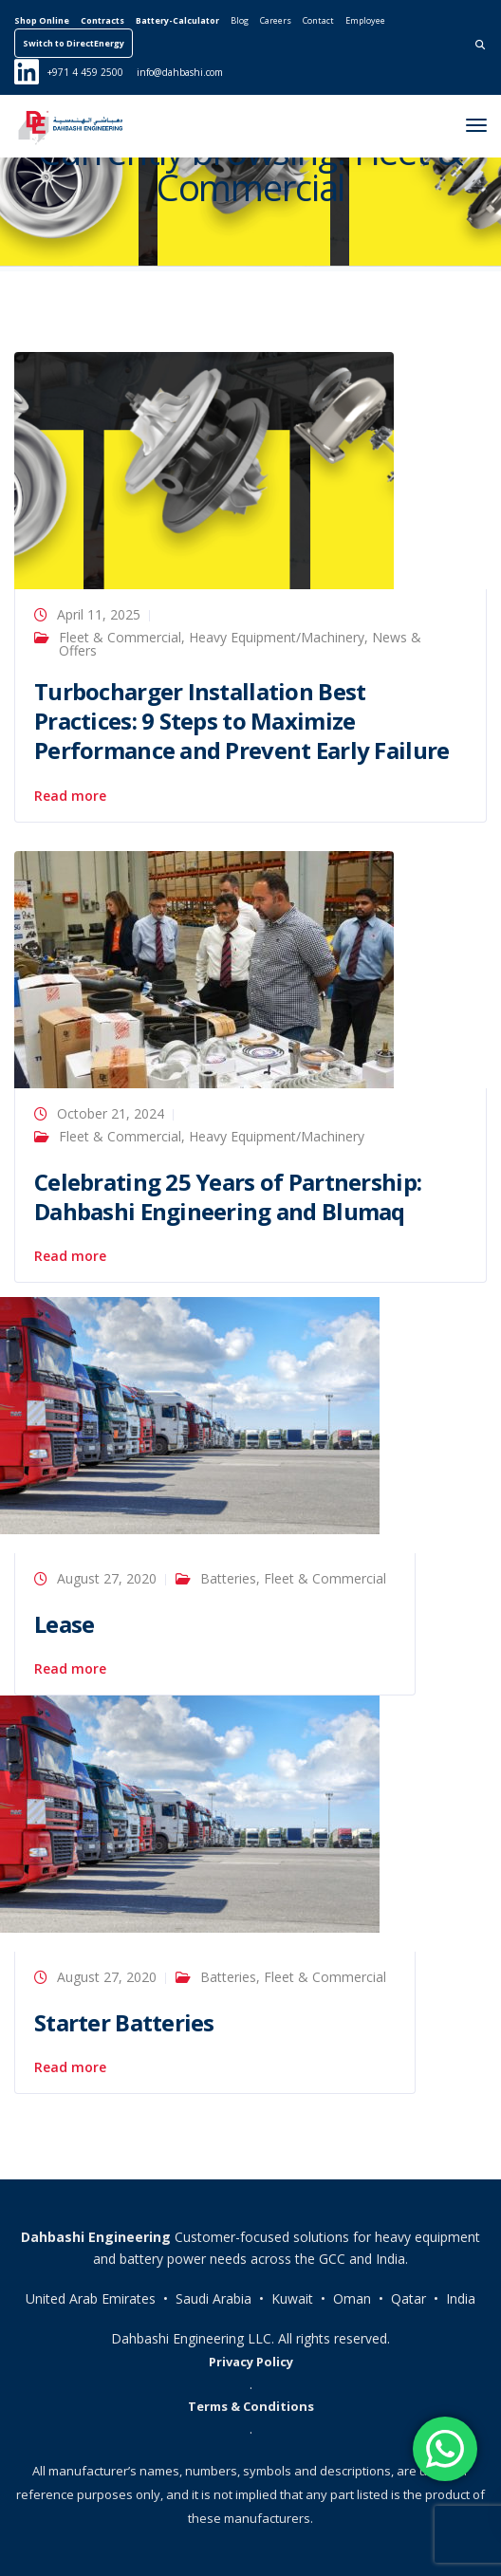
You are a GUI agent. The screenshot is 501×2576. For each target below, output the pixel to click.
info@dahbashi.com (180, 72)
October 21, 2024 (110, 1113)
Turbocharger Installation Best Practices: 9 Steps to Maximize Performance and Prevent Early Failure (241, 721)
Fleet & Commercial (120, 637)
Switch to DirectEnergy (73, 43)
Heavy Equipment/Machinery (276, 637)
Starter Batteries (124, 2022)
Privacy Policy (251, 2361)
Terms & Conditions (251, 2406)
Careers (275, 20)
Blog (240, 20)
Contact (318, 20)
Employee (365, 20)
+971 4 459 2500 (85, 72)
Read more (70, 796)
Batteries (228, 1578)
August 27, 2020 (107, 1578)
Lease (64, 1624)
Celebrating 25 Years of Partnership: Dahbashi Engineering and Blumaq (227, 1196)
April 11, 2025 (98, 614)
